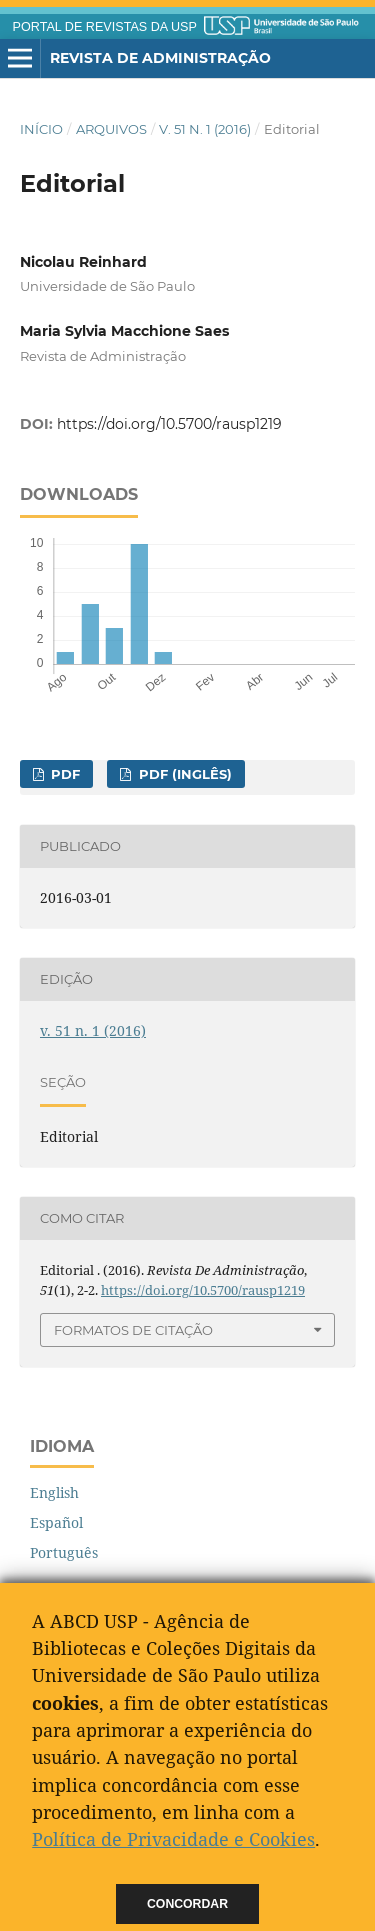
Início (41, 129)
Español (56, 1522)
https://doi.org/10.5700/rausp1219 (169, 424)
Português (64, 1552)
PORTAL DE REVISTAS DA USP (105, 27)
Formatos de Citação (133, 1330)
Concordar (187, 1904)
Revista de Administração (160, 58)
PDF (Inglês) (183, 774)
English (54, 1492)
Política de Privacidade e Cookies (173, 1839)
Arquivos (111, 129)
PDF (63, 774)
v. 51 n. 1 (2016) (205, 129)
